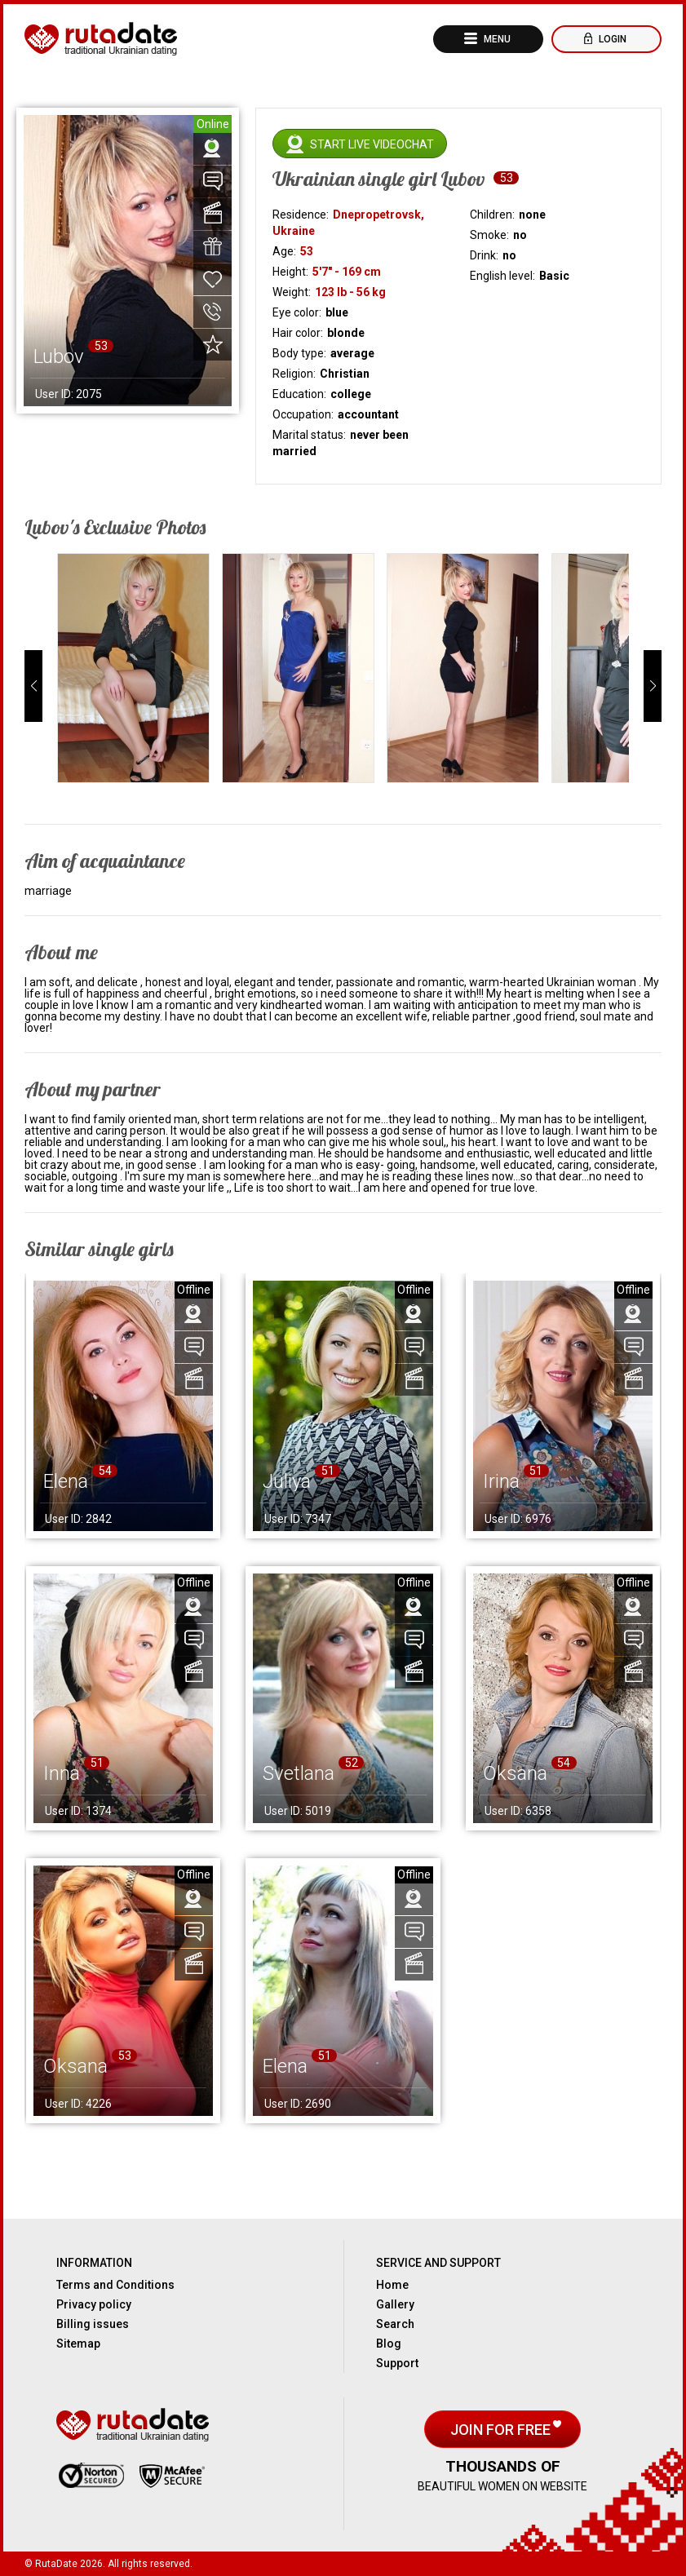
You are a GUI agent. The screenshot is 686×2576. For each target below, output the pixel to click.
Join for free (502, 2429)
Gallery (395, 2304)
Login (611, 39)
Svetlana (298, 1773)
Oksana (515, 1773)
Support (397, 2363)
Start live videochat (372, 144)
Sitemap (78, 2343)
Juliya (287, 1481)
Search (395, 2323)
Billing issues (92, 2323)
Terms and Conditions (115, 2284)
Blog (388, 2343)
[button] (33, 686)
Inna (61, 1773)
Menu (496, 39)
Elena (65, 1481)
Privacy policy (93, 2304)
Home (392, 2284)
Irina (501, 1481)
